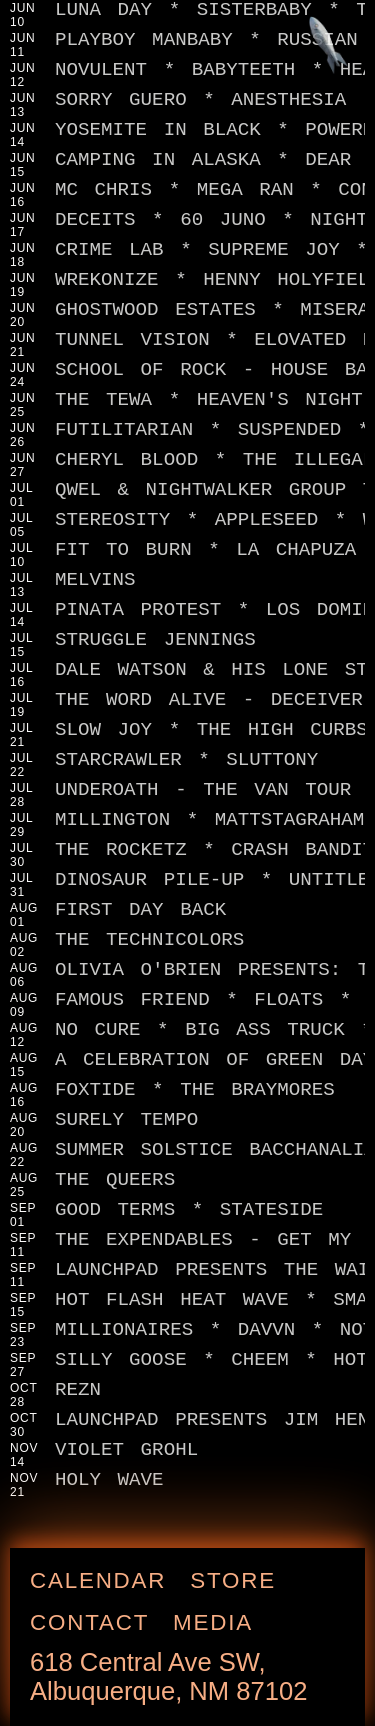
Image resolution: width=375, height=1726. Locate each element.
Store (240, 1572)
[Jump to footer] (335, 38)
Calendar (105, 1572)
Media (220, 1614)
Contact (96, 1614)
